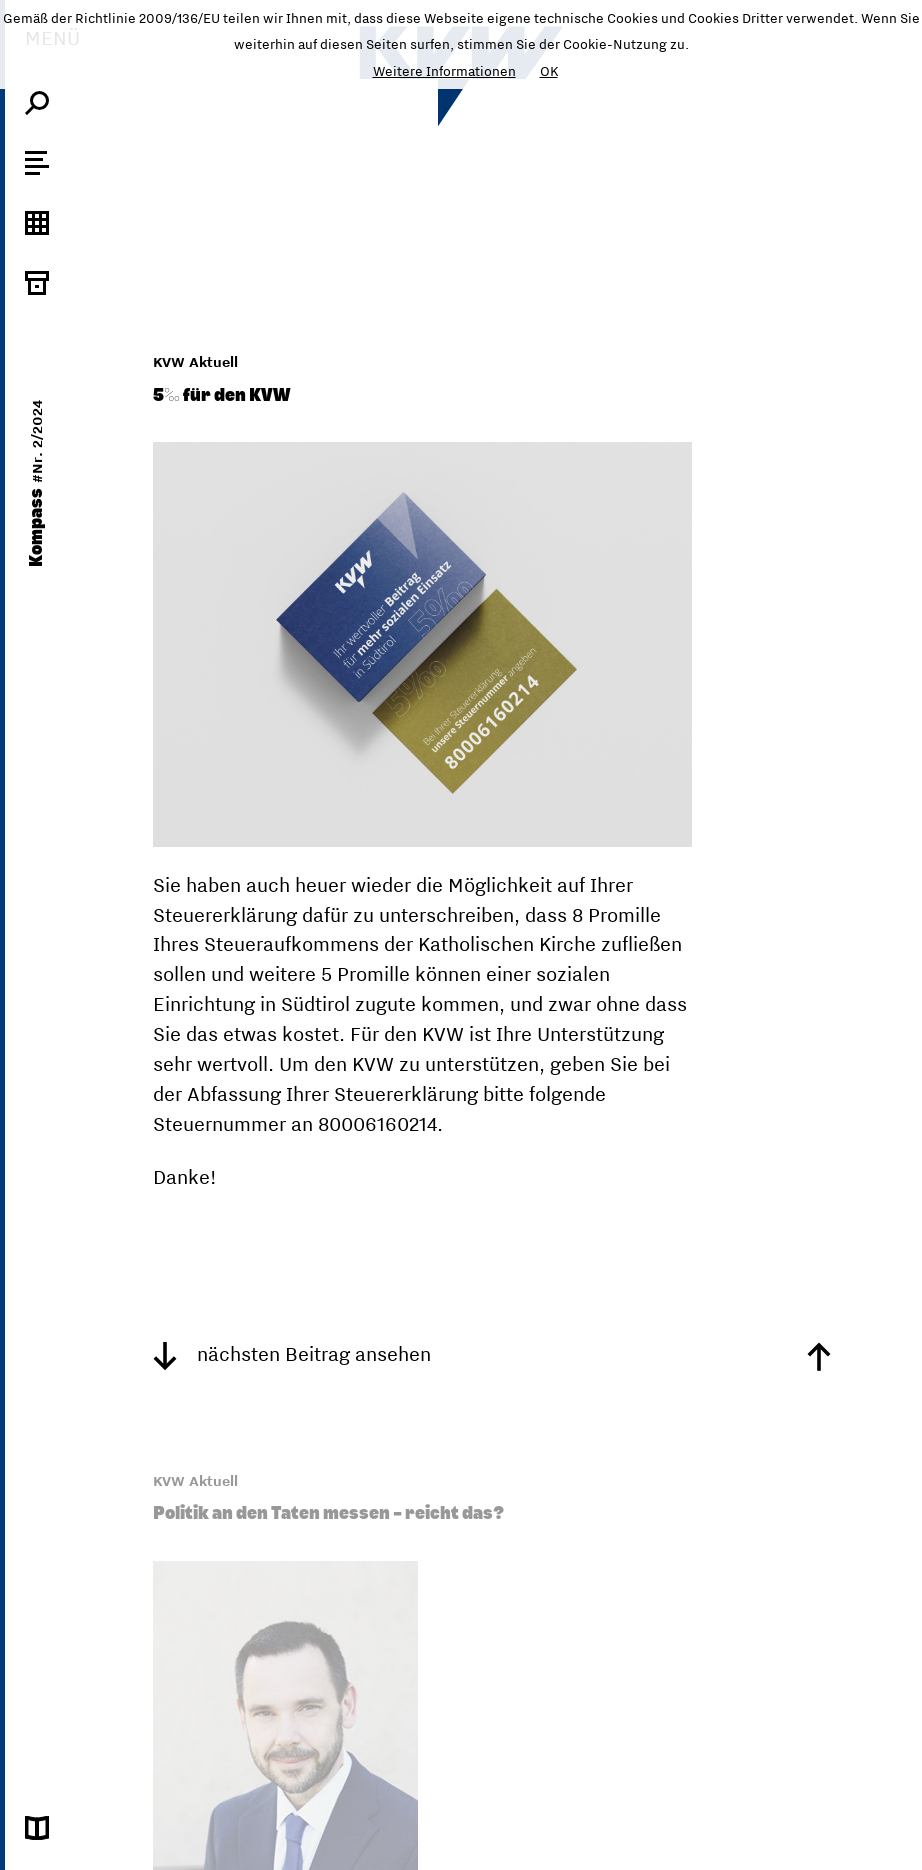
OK (549, 71)
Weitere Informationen (444, 71)
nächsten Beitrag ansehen (292, 1353)
